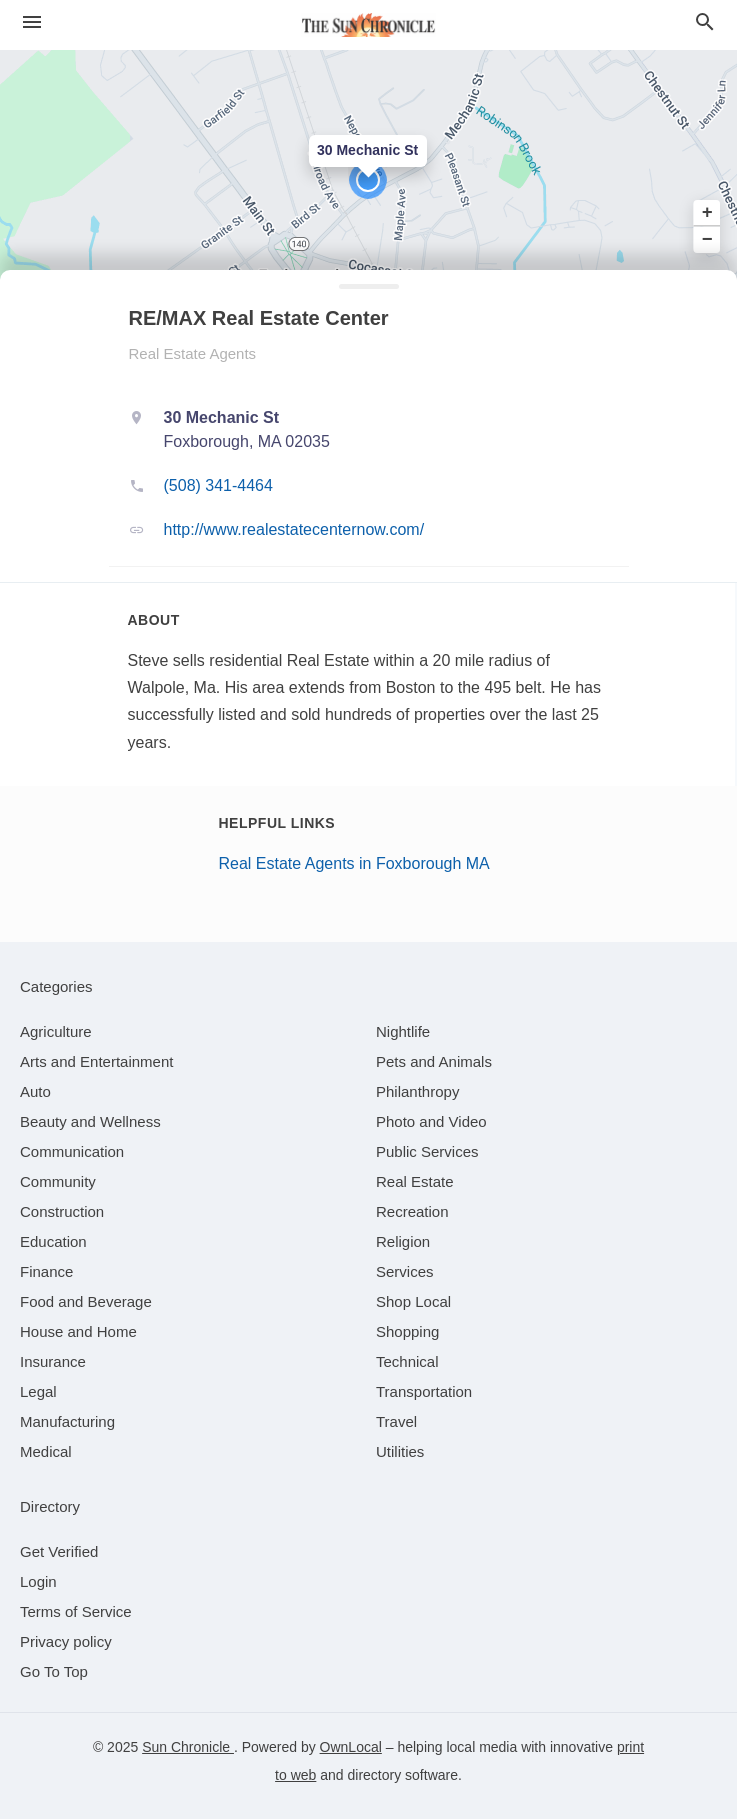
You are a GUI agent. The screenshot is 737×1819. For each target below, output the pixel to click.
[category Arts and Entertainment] (96, 1061)
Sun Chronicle (188, 1747)
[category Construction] (62, 1211)
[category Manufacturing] (67, 1421)
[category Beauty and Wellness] (90, 1121)
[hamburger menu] (32, 22)
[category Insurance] (53, 1361)
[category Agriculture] (56, 1031)
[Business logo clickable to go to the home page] (369, 25)
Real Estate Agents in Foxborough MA (354, 863)
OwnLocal (351, 1747)
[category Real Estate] (415, 1181)
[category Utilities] (400, 1451)
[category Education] (53, 1241)
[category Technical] (407, 1361)
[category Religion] (403, 1241)
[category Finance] (46, 1271)
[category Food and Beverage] (86, 1301)
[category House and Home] (78, 1331)
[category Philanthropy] (417, 1091)
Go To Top (54, 1671)
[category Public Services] (427, 1151)
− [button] (707, 239)
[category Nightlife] (403, 1031)
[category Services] (405, 1271)
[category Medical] (46, 1451)
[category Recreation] (412, 1211)
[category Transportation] (424, 1391)
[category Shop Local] (413, 1301)
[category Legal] (38, 1391)
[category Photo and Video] (431, 1121)
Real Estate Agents (193, 353)
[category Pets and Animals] (434, 1061)
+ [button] (707, 213)
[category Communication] (72, 1151)
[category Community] (58, 1181)
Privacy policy (66, 1641)
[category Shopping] (407, 1331)
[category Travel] (396, 1421)
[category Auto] (35, 1091)
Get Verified (59, 1551)
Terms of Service (76, 1611)
